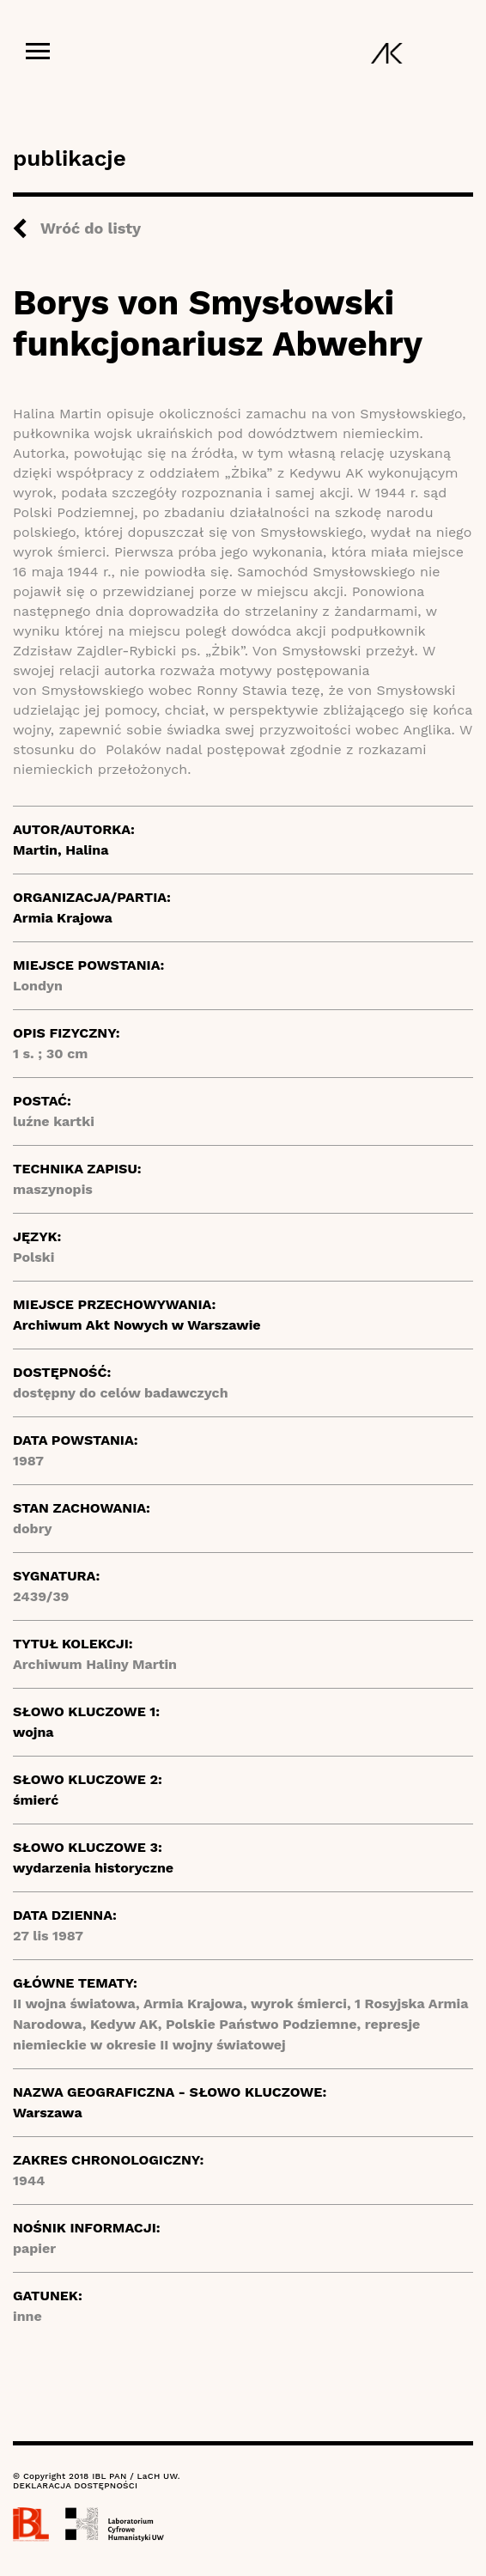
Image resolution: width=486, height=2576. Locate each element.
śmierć (35, 1800)
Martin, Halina (60, 850)
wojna (33, 1732)
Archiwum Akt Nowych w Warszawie (137, 1325)
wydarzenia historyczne (93, 1868)
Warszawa (47, 2112)
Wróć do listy (90, 228)
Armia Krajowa (62, 918)
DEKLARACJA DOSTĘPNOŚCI (75, 2485)
